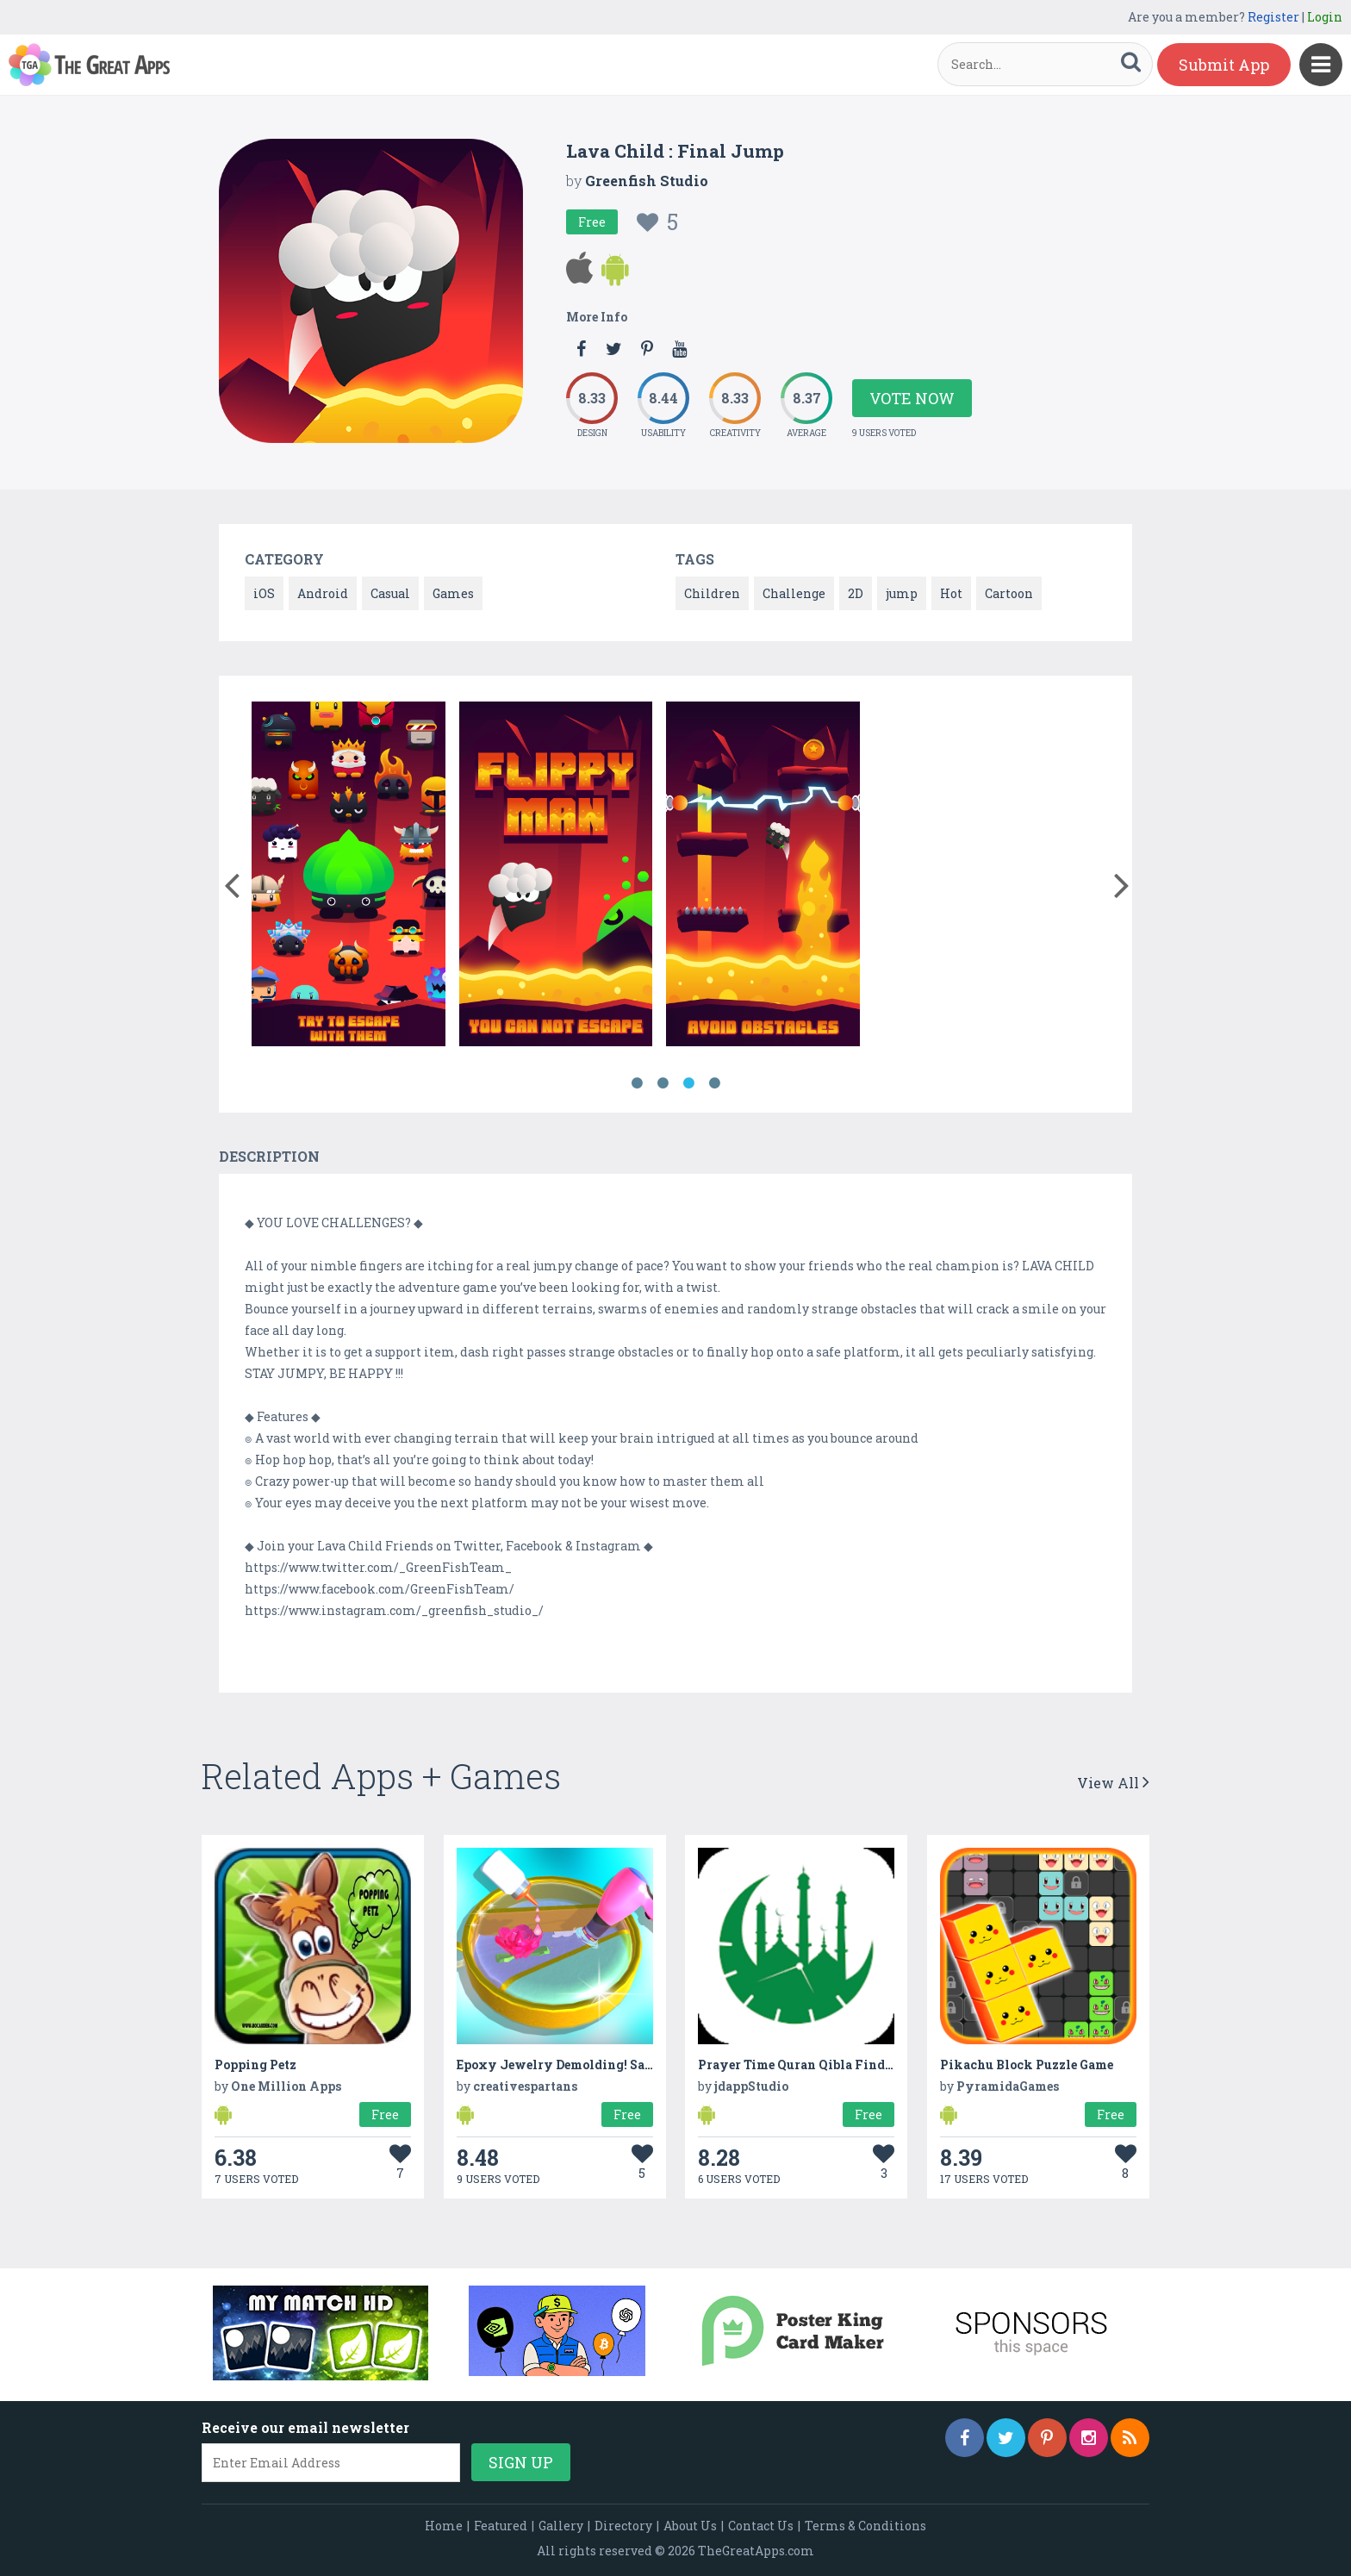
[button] (231, 881)
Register (1273, 17)
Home (444, 2525)
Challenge (794, 593)
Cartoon (1009, 593)
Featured (500, 2525)
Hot (951, 593)
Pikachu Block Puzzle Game (1026, 2064)
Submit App (1224, 64)
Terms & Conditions (865, 2525)
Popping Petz (255, 2064)
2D (855, 593)
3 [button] (688, 1083)
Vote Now (912, 398)
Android (322, 593)
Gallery (561, 2525)
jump (902, 593)
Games (453, 593)
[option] (348, 877)
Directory (623, 2525)
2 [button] (662, 1083)
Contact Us (761, 2525)
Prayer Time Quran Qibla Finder (797, 2064)
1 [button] (636, 1083)
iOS (264, 593)
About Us (690, 2525)
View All (1113, 1783)
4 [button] (714, 1083)
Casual (390, 593)
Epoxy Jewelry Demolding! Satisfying (577, 2064)
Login (1324, 17)
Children (712, 593)
